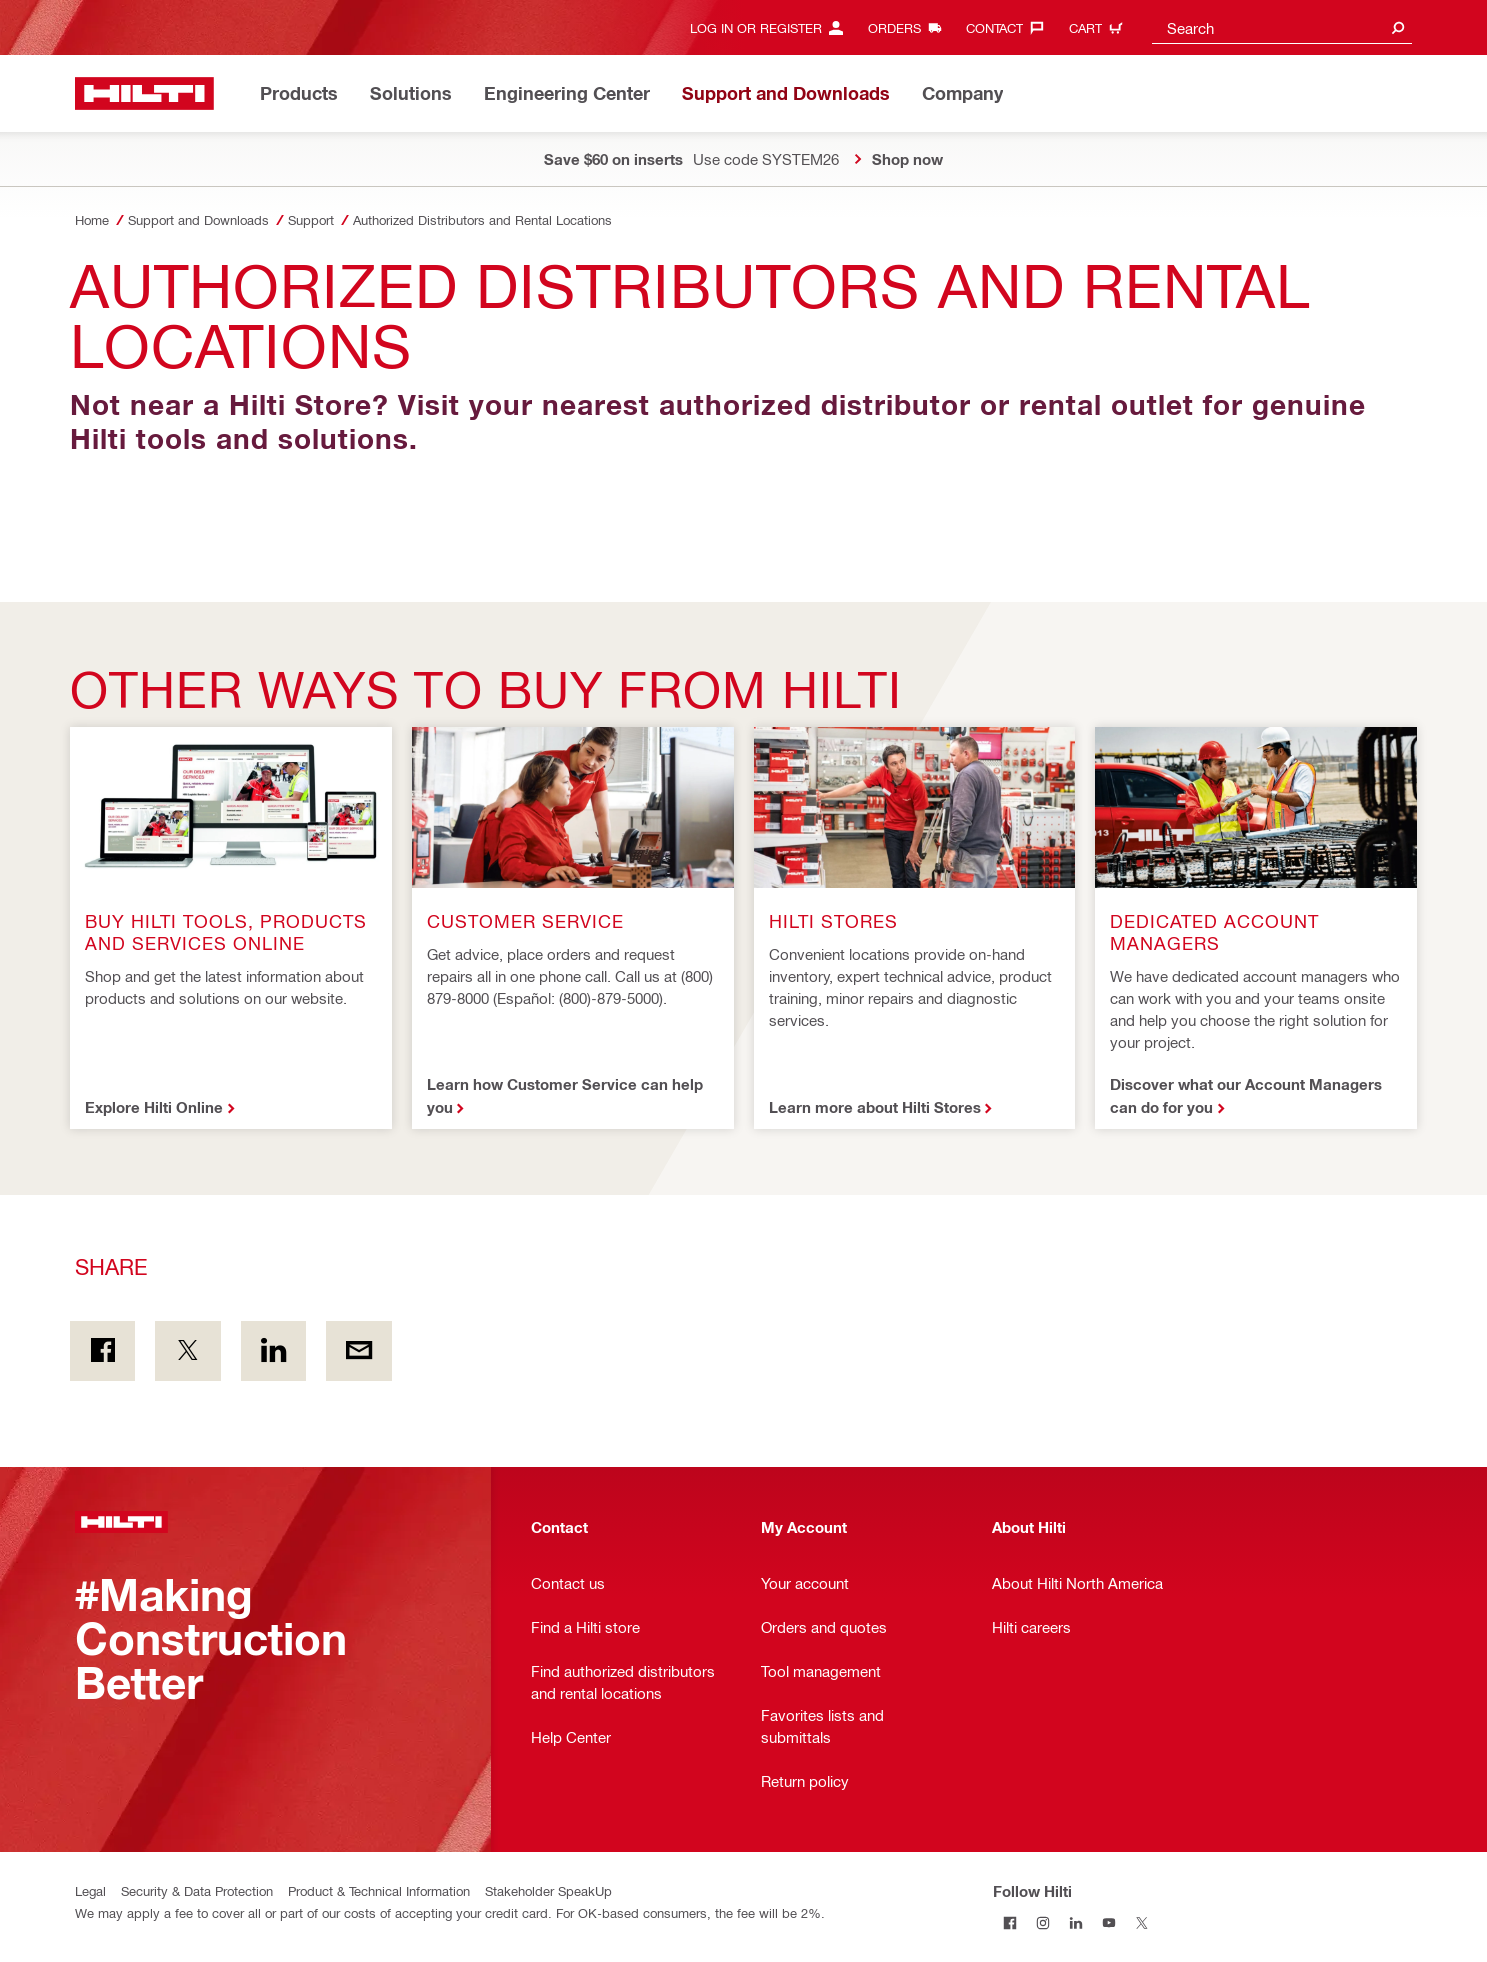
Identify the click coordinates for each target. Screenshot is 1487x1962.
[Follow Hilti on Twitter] (1141, 1923)
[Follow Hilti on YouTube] (1108, 1923)
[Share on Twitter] (187, 1351)
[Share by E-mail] (358, 1351)
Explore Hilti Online (154, 1107)
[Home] (144, 93)
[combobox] (1282, 27)
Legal (90, 1890)
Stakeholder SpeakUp (548, 1890)
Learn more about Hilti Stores (875, 1107)
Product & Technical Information (379, 1890)
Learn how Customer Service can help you (565, 1095)
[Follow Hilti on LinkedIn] (1075, 1923)
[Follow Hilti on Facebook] (1009, 1923)
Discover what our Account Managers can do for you (1246, 1095)
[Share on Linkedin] (273, 1351)
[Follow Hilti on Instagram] (1042, 1923)
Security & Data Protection (197, 1890)
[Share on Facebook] (102, 1351)
